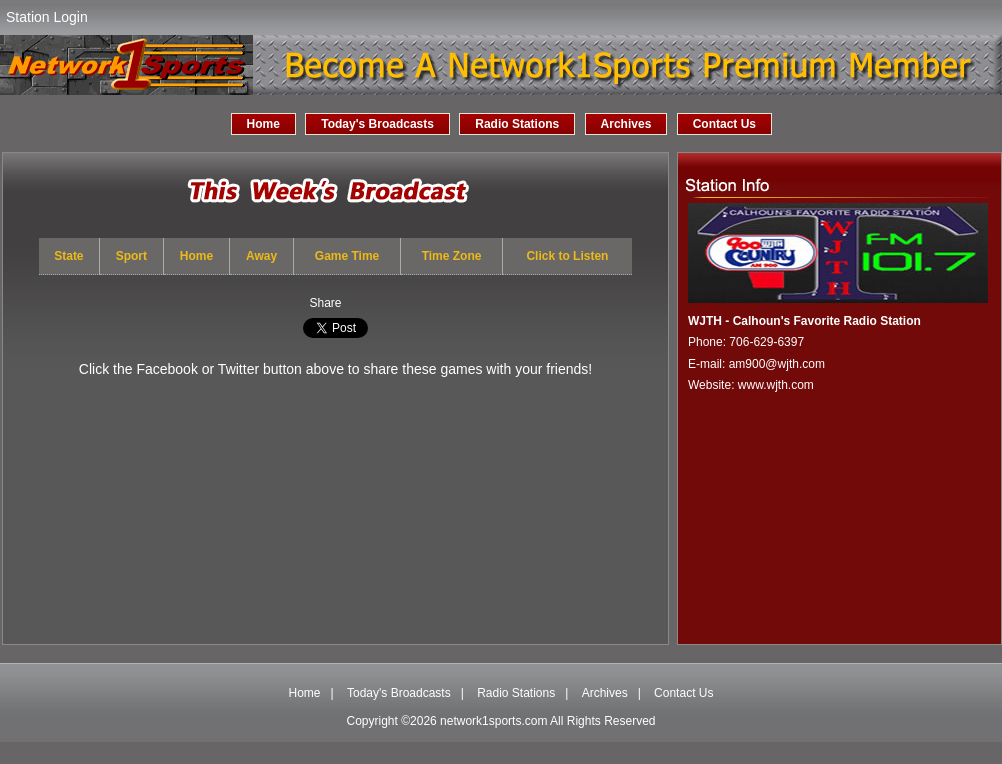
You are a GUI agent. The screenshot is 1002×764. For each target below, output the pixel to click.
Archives (626, 124)
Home (263, 124)
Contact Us (724, 124)
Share (325, 303)
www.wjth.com (776, 385)
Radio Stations (517, 124)
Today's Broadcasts (377, 124)
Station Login (47, 17)
